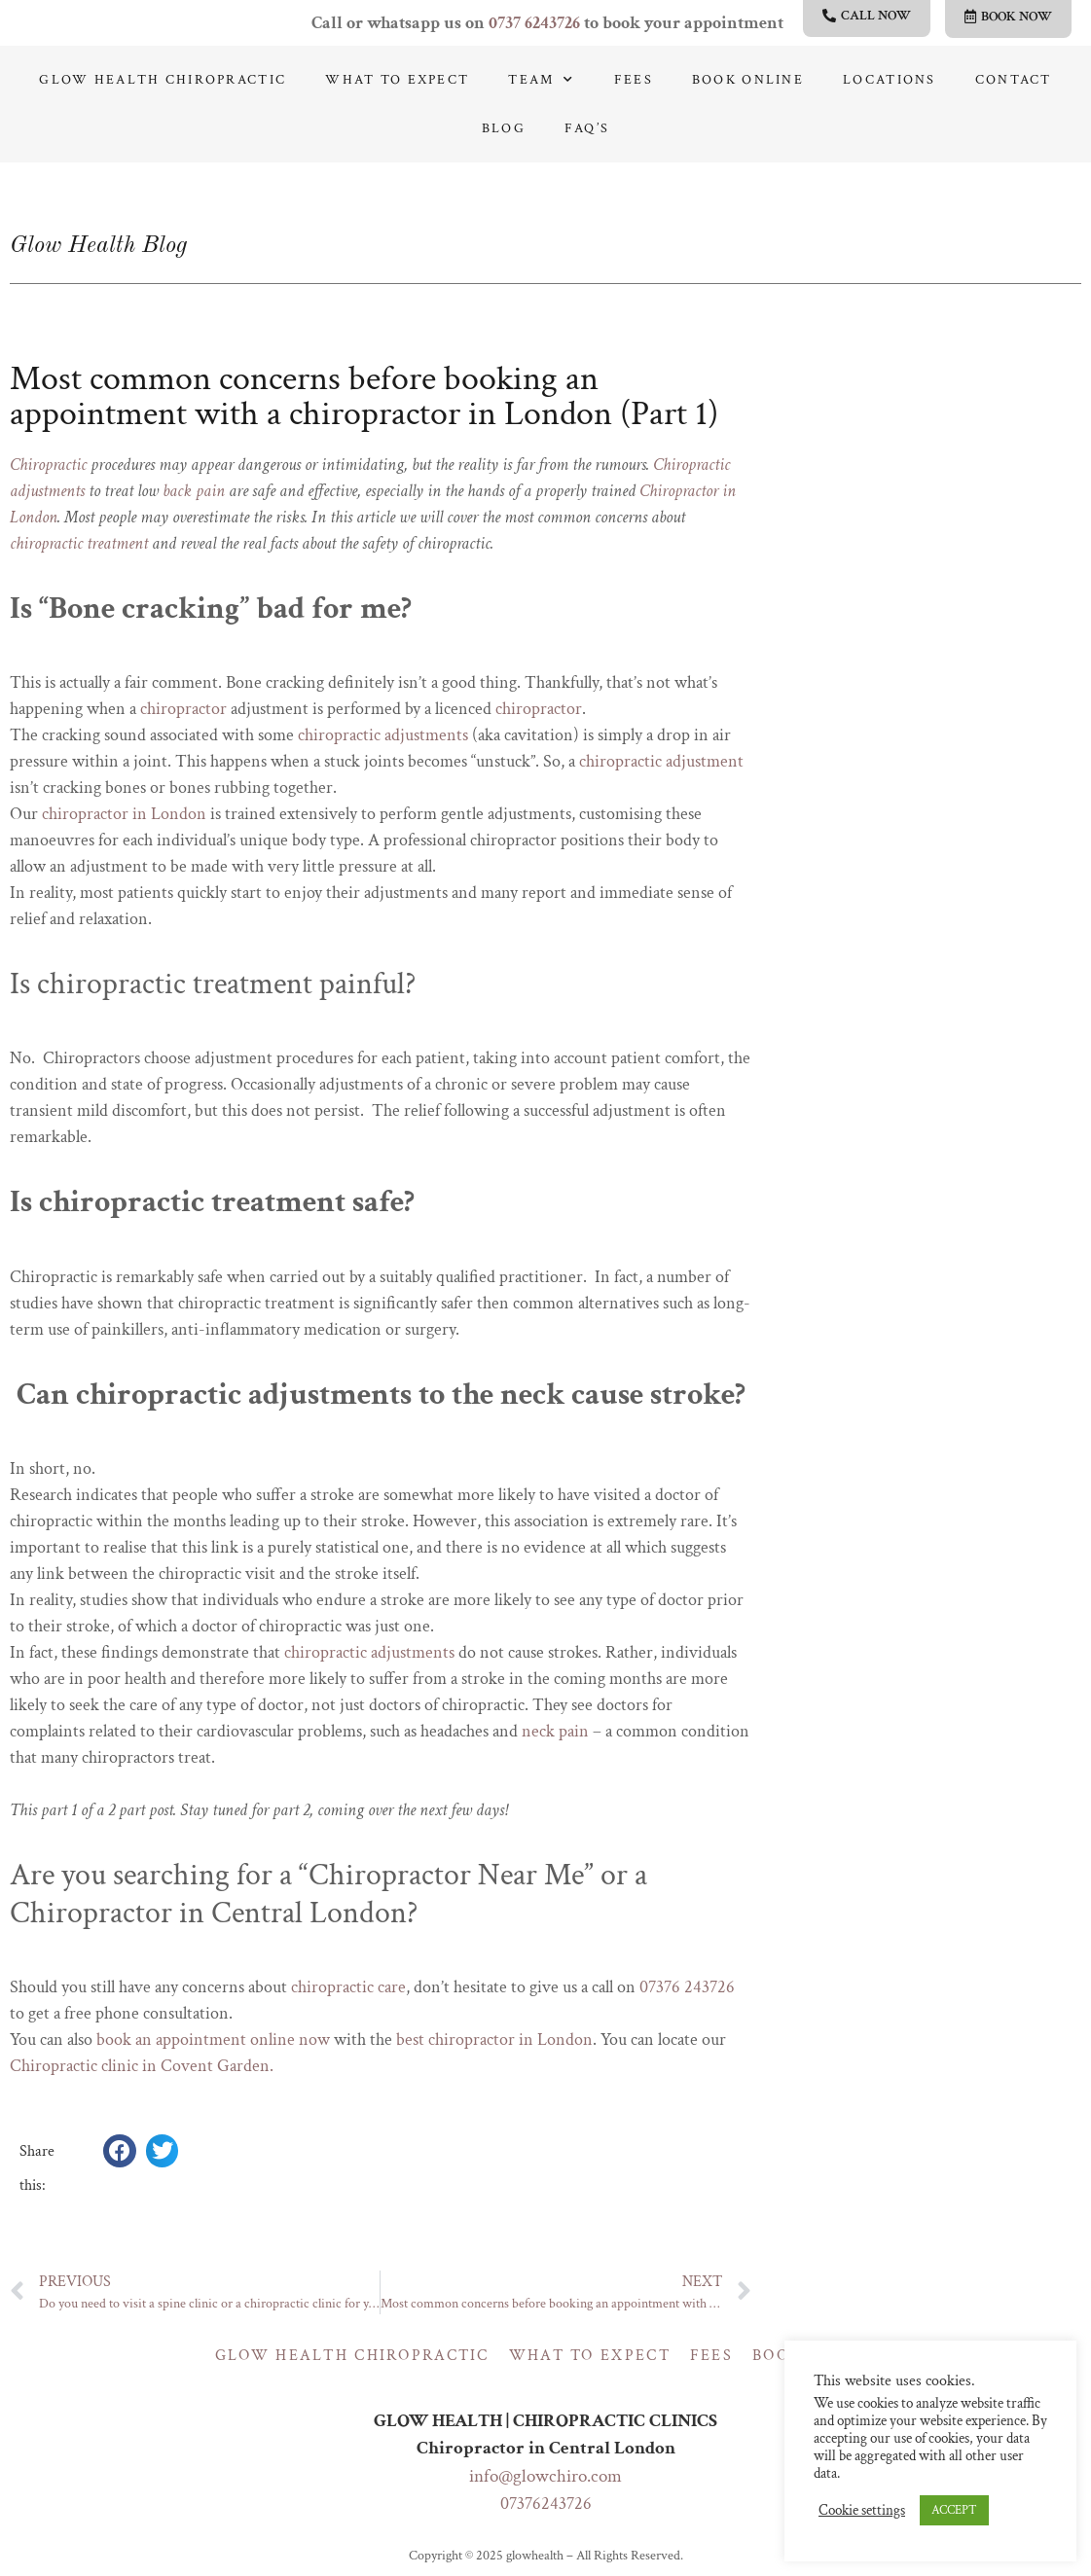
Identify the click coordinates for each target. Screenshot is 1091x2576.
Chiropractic (48, 464)
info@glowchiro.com (545, 2476)
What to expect (397, 80)
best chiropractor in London (494, 2039)
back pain (194, 491)
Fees (633, 80)
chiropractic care (348, 1987)
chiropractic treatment (79, 543)
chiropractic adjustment (661, 761)
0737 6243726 (534, 23)
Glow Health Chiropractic (162, 80)
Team (541, 79)
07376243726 (546, 2503)
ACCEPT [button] (954, 2510)
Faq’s (586, 128)
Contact (1013, 80)
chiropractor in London (124, 814)
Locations (889, 80)
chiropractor (183, 709)
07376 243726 (687, 1987)
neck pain (555, 1731)
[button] (119, 2150)
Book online (748, 80)
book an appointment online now (213, 2039)
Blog (504, 128)
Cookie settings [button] (861, 2511)
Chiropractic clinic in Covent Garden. (141, 2066)
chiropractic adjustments (383, 735)
